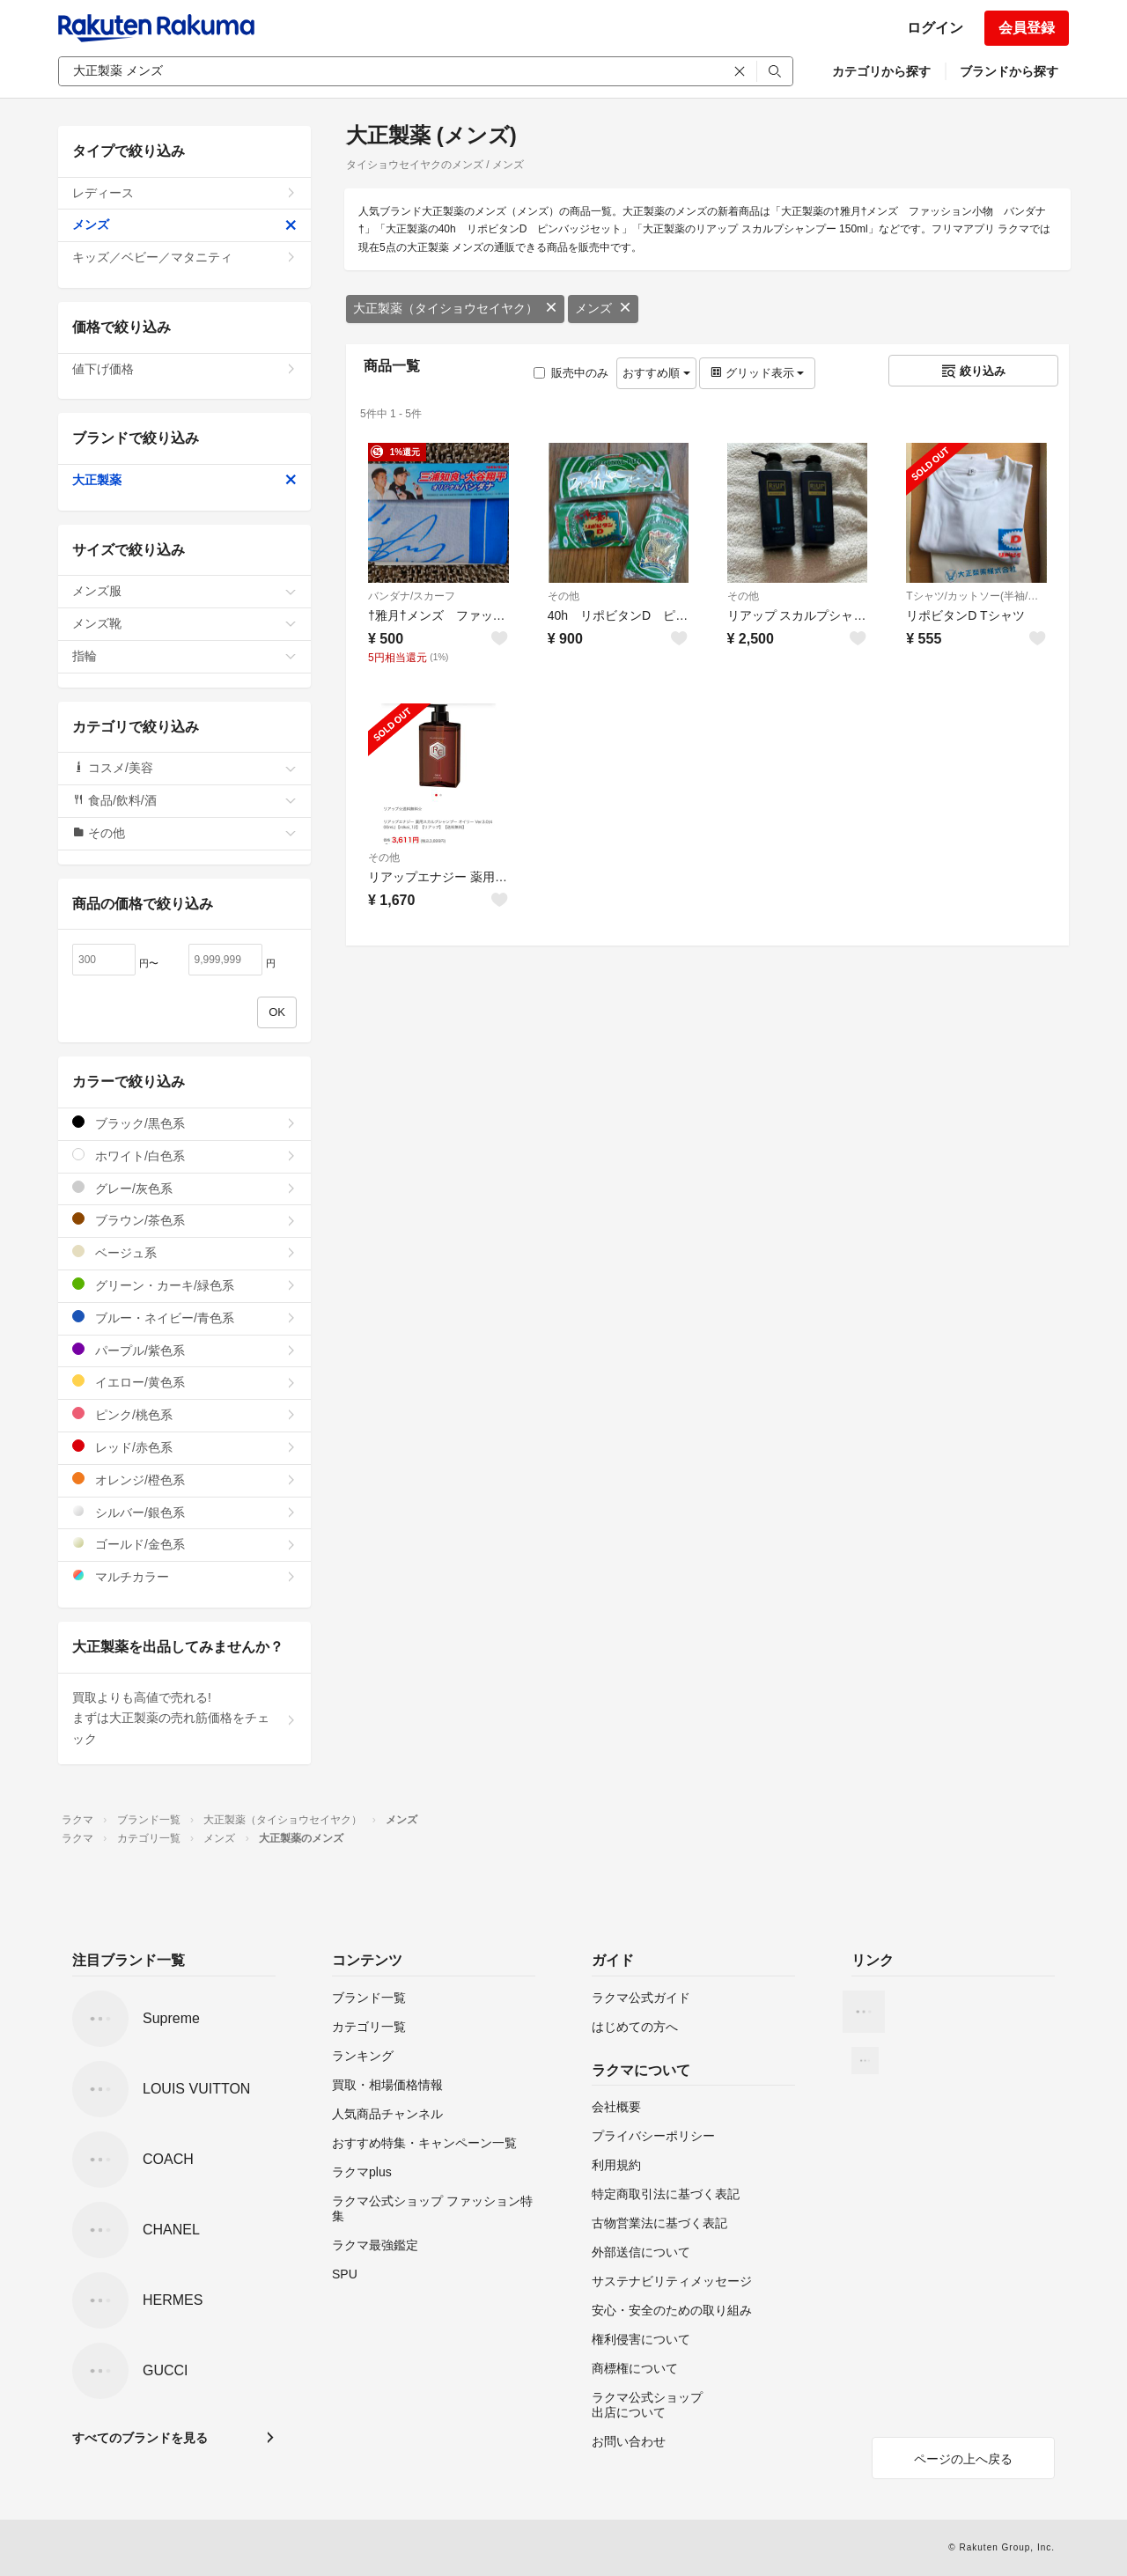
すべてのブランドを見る (140, 2438)
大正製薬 (184, 480)
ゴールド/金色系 (184, 1543)
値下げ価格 (184, 369)
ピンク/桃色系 (184, 1414)
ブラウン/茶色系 (184, 1219)
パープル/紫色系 (184, 1350)
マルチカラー (184, 1576)
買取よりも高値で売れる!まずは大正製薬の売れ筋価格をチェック (184, 1718)
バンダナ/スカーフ (411, 596)
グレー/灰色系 (184, 1188)
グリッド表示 (757, 372)
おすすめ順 (656, 372)
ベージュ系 (184, 1252)
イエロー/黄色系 (184, 1381)
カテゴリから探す (881, 71)
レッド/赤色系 (184, 1446)
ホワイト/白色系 (184, 1155)
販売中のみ (571, 372)
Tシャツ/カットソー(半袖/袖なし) (976, 596)
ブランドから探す (1009, 71)
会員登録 (1026, 27)
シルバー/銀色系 (184, 1512)
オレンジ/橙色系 (184, 1479)
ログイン (935, 27)
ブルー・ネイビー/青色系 (184, 1317)
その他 (563, 596)
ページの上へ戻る (963, 2459)
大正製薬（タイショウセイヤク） (455, 308)
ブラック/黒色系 (184, 1122)
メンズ (603, 308)
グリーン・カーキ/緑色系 (184, 1284)
